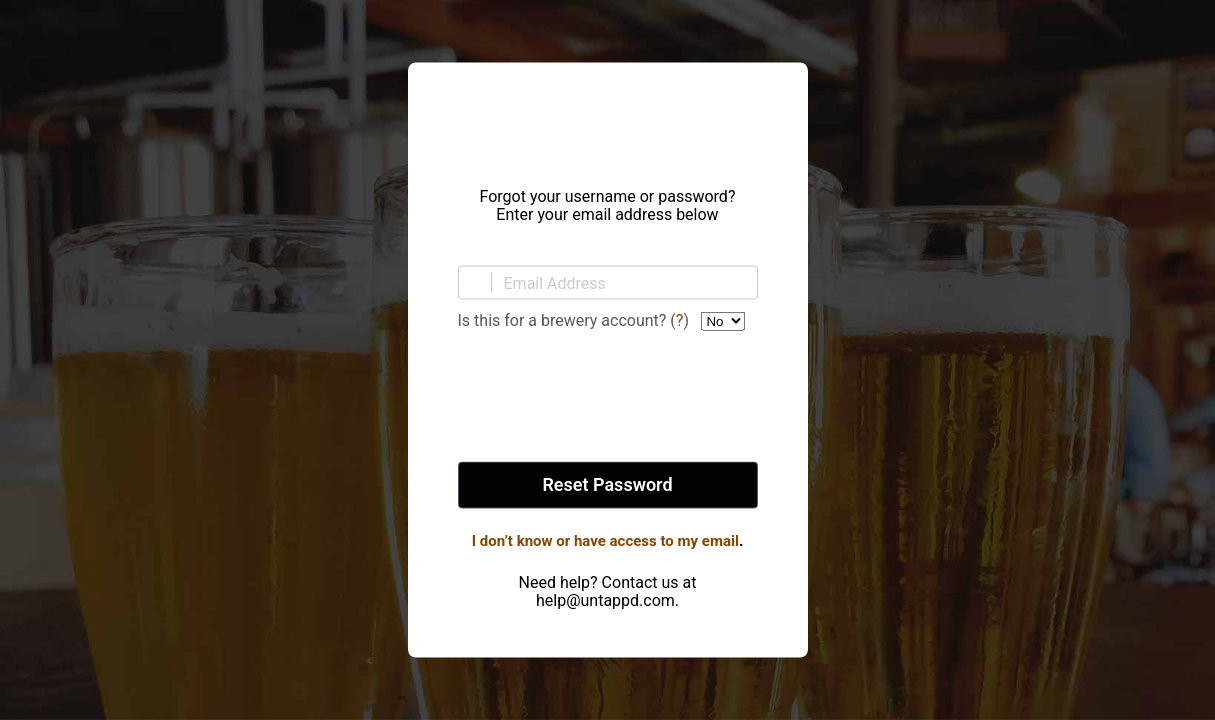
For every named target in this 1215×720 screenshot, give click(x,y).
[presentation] (608, 398)
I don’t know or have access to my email (605, 541)
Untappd (608, 119)
